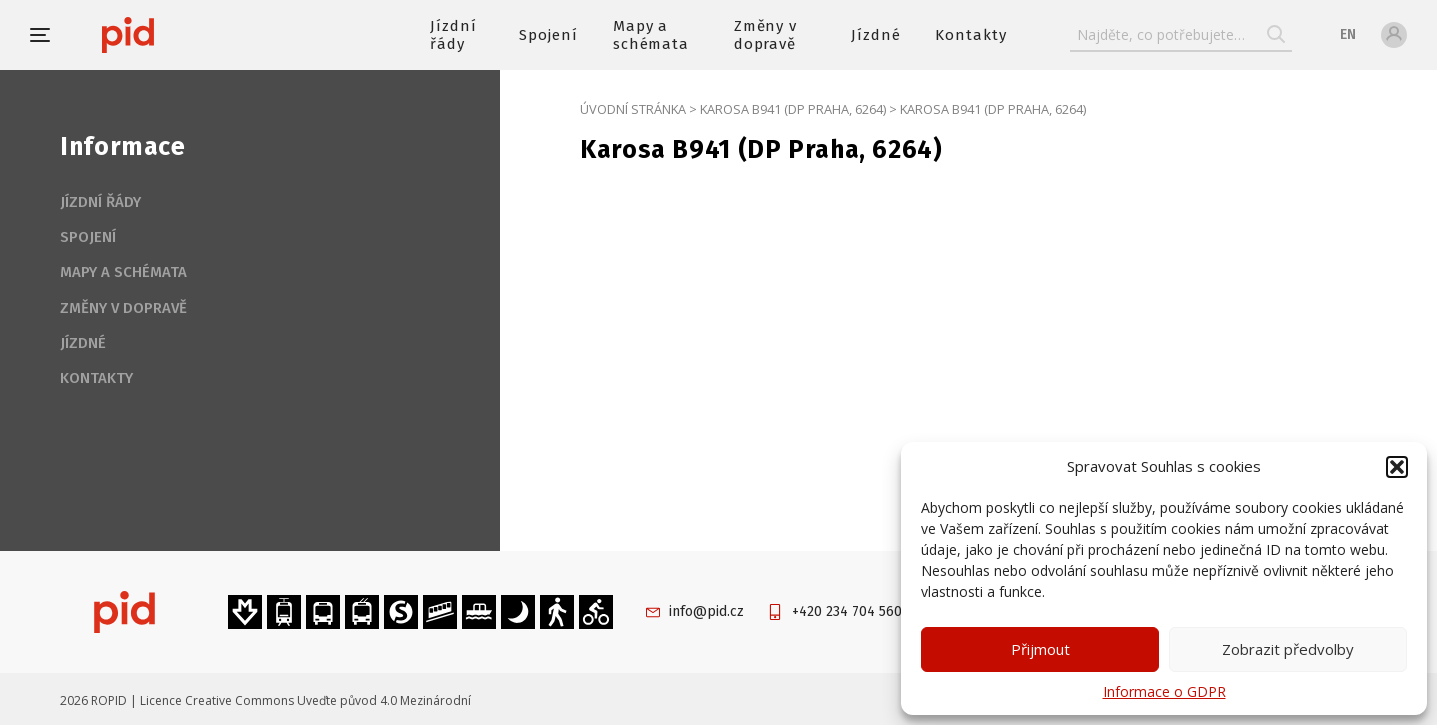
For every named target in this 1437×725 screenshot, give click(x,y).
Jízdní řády (453, 35)
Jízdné (876, 35)
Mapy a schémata (651, 35)
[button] (1397, 467)
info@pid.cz (706, 611)
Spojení (548, 35)
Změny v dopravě (766, 35)
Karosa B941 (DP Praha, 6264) (793, 109)
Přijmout (1040, 649)
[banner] (187, 35)
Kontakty (971, 35)
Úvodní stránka (633, 109)
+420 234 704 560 (847, 611)
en (1348, 34)
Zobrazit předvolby (1288, 649)
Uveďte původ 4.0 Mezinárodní (384, 700)
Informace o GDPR (1164, 691)
